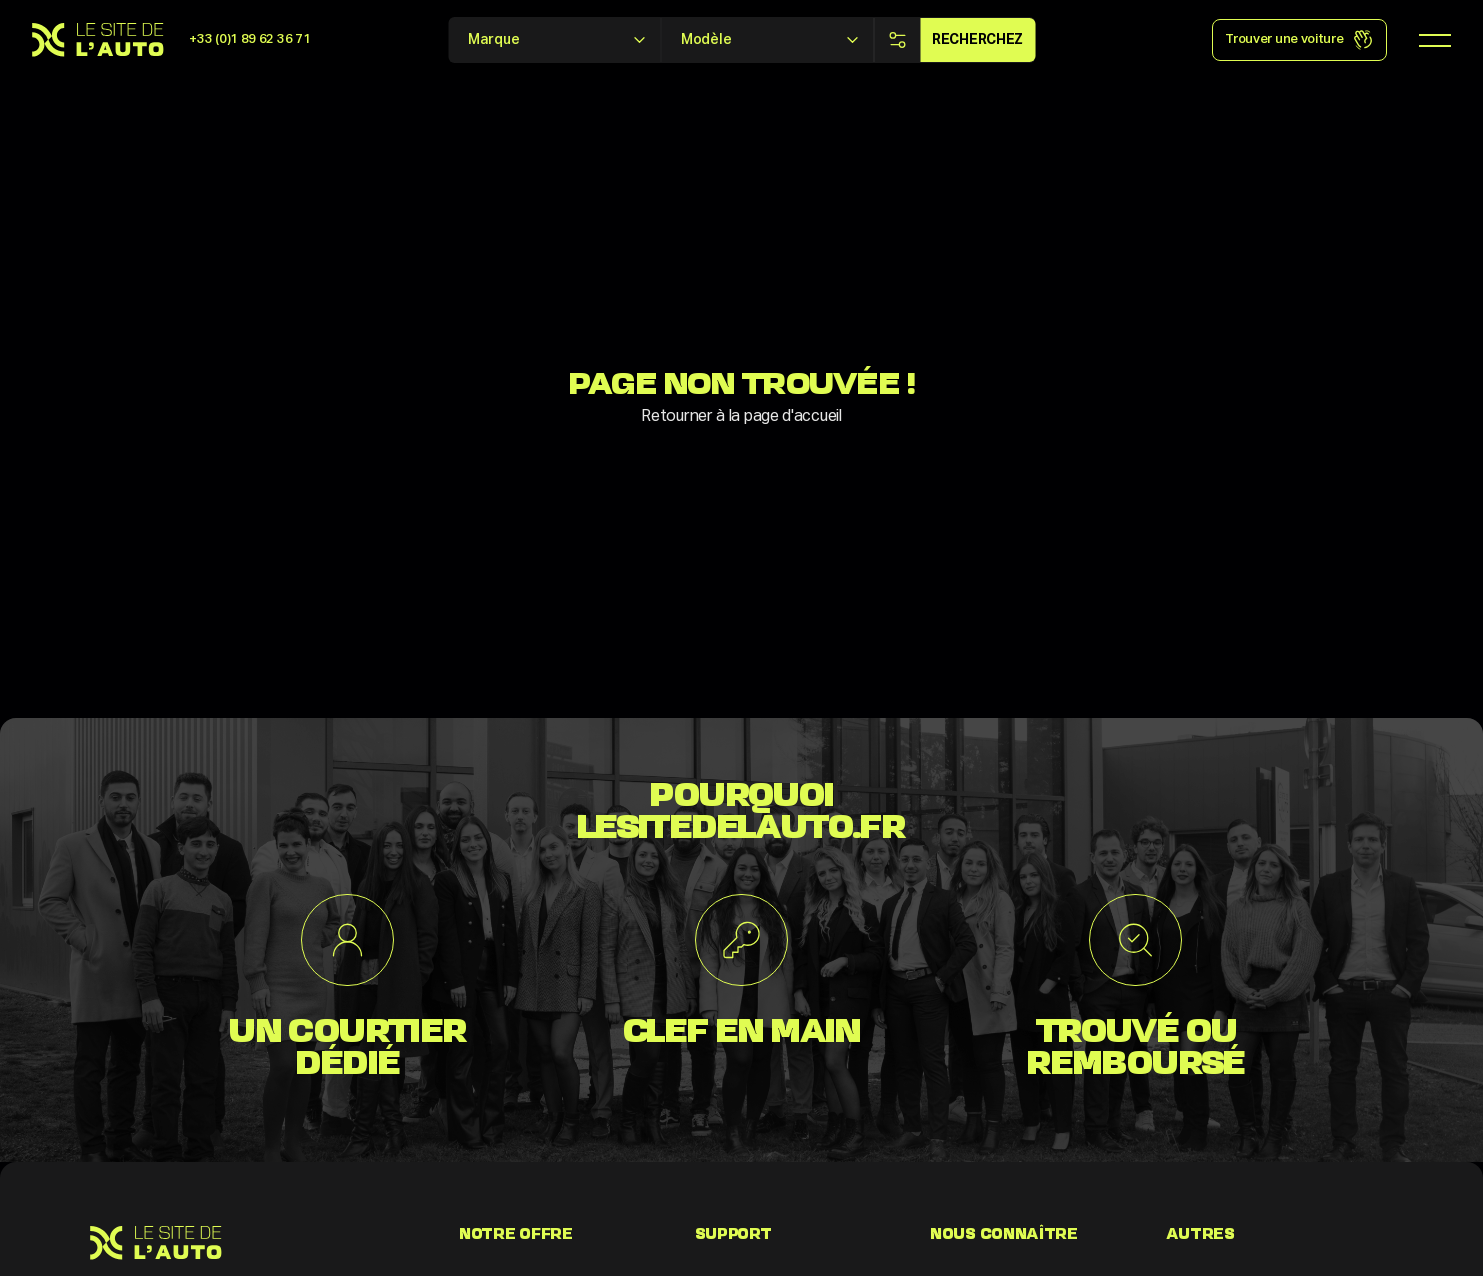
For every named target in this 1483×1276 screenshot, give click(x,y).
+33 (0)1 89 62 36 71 (249, 39)
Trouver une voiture (1299, 40)
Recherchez (977, 40)
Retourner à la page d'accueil (741, 417)
